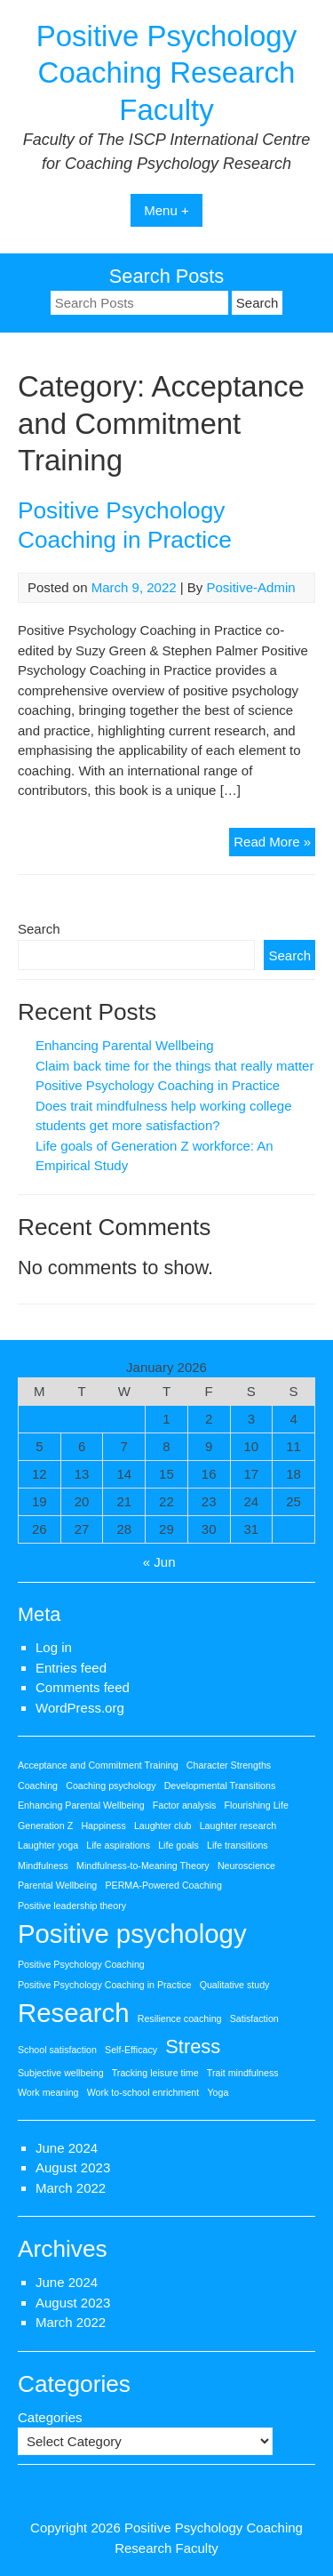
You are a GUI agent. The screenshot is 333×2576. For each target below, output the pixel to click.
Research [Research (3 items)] (74, 2012)
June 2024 (67, 2147)
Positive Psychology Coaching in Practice (158, 1085)
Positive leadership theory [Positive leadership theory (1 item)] (72, 1905)
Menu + (166, 210)
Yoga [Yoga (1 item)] (217, 2092)
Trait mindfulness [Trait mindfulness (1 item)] (243, 2072)
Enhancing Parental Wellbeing (125, 1045)
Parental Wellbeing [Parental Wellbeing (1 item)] (57, 1885)
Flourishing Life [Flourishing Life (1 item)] (257, 1805)
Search (39, 928)
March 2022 (71, 2187)
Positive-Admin (251, 587)
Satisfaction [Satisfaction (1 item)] (254, 2018)
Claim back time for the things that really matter (174, 1065)
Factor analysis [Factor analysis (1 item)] (185, 1805)
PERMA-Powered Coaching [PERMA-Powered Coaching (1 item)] (163, 1885)
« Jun (159, 1561)
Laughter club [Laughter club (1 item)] (163, 1825)
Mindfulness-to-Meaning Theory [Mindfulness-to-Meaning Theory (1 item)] (143, 1865)
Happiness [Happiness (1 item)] (103, 1825)
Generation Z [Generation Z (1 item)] (45, 1825)
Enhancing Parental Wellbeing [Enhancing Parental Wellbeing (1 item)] (81, 1805)
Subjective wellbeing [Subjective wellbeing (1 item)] (61, 2072)
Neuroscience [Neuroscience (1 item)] (246, 1865)
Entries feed (71, 1667)
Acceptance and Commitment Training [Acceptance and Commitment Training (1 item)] (98, 1765)
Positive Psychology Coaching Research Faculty (166, 73)
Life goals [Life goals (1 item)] (178, 1845)
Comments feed (83, 1687)
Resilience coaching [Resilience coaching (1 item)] (180, 2018)
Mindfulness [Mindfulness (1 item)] (43, 1865)
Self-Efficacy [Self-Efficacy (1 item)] (131, 2049)
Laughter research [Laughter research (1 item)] (238, 1825)
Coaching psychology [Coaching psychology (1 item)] (110, 1785)
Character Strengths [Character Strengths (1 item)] (228, 1765)
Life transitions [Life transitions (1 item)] (237, 1845)
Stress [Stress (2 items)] (192, 2046)
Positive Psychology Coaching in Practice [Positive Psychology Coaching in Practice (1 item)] (104, 1984)
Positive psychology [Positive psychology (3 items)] (132, 1933)
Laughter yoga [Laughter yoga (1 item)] (48, 1845)
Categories (50, 2417)
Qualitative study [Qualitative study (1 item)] (235, 1984)
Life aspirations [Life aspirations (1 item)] (118, 1845)
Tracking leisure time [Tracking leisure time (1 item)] (155, 2072)
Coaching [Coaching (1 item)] (38, 1785)
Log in (54, 1647)
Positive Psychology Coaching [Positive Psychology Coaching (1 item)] (81, 1964)
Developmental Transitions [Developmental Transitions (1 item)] (220, 1785)
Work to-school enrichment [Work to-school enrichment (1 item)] (143, 2092)
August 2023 (73, 2167)
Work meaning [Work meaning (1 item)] (48, 2092)
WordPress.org (80, 1707)
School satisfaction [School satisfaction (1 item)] (57, 2049)
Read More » (274, 844)
